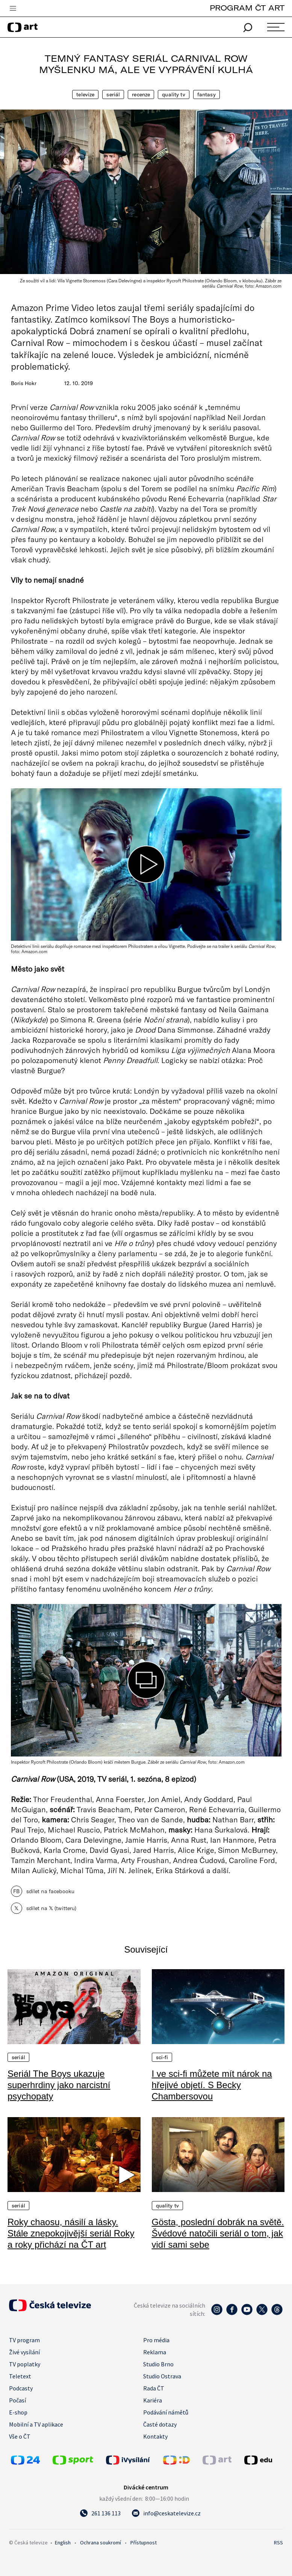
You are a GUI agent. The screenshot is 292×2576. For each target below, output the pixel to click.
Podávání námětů (165, 2412)
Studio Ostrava (162, 2376)
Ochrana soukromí (100, 2542)
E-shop (18, 2412)
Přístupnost (143, 2542)
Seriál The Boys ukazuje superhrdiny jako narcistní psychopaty (59, 2085)
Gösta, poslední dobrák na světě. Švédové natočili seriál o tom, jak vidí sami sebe (218, 2233)
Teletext (20, 2376)
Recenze (141, 94)
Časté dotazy (160, 2424)
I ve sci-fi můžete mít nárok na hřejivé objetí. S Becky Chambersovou (212, 2085)
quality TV (173, 94)
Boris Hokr (23, 383)
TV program (24, 2340)
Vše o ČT (19, 2436)
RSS (278, 2542)
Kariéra (152, 2400)
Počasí (17, 2400)
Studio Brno (158, 2364)
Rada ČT (153, 2388)
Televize (85, 94)
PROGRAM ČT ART (247, 7)
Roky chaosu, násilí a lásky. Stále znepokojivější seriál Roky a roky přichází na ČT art (71, 2233)
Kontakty (155, 2436)
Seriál (113, 94)
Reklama (154, 2352)
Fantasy (206, 94)
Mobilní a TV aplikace (36, 2424)
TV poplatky (24, 2364)
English (63, 2542)
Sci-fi (162, 2057)
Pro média (156, 2340)
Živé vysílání (24, 2352)
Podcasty (21, 2388)
